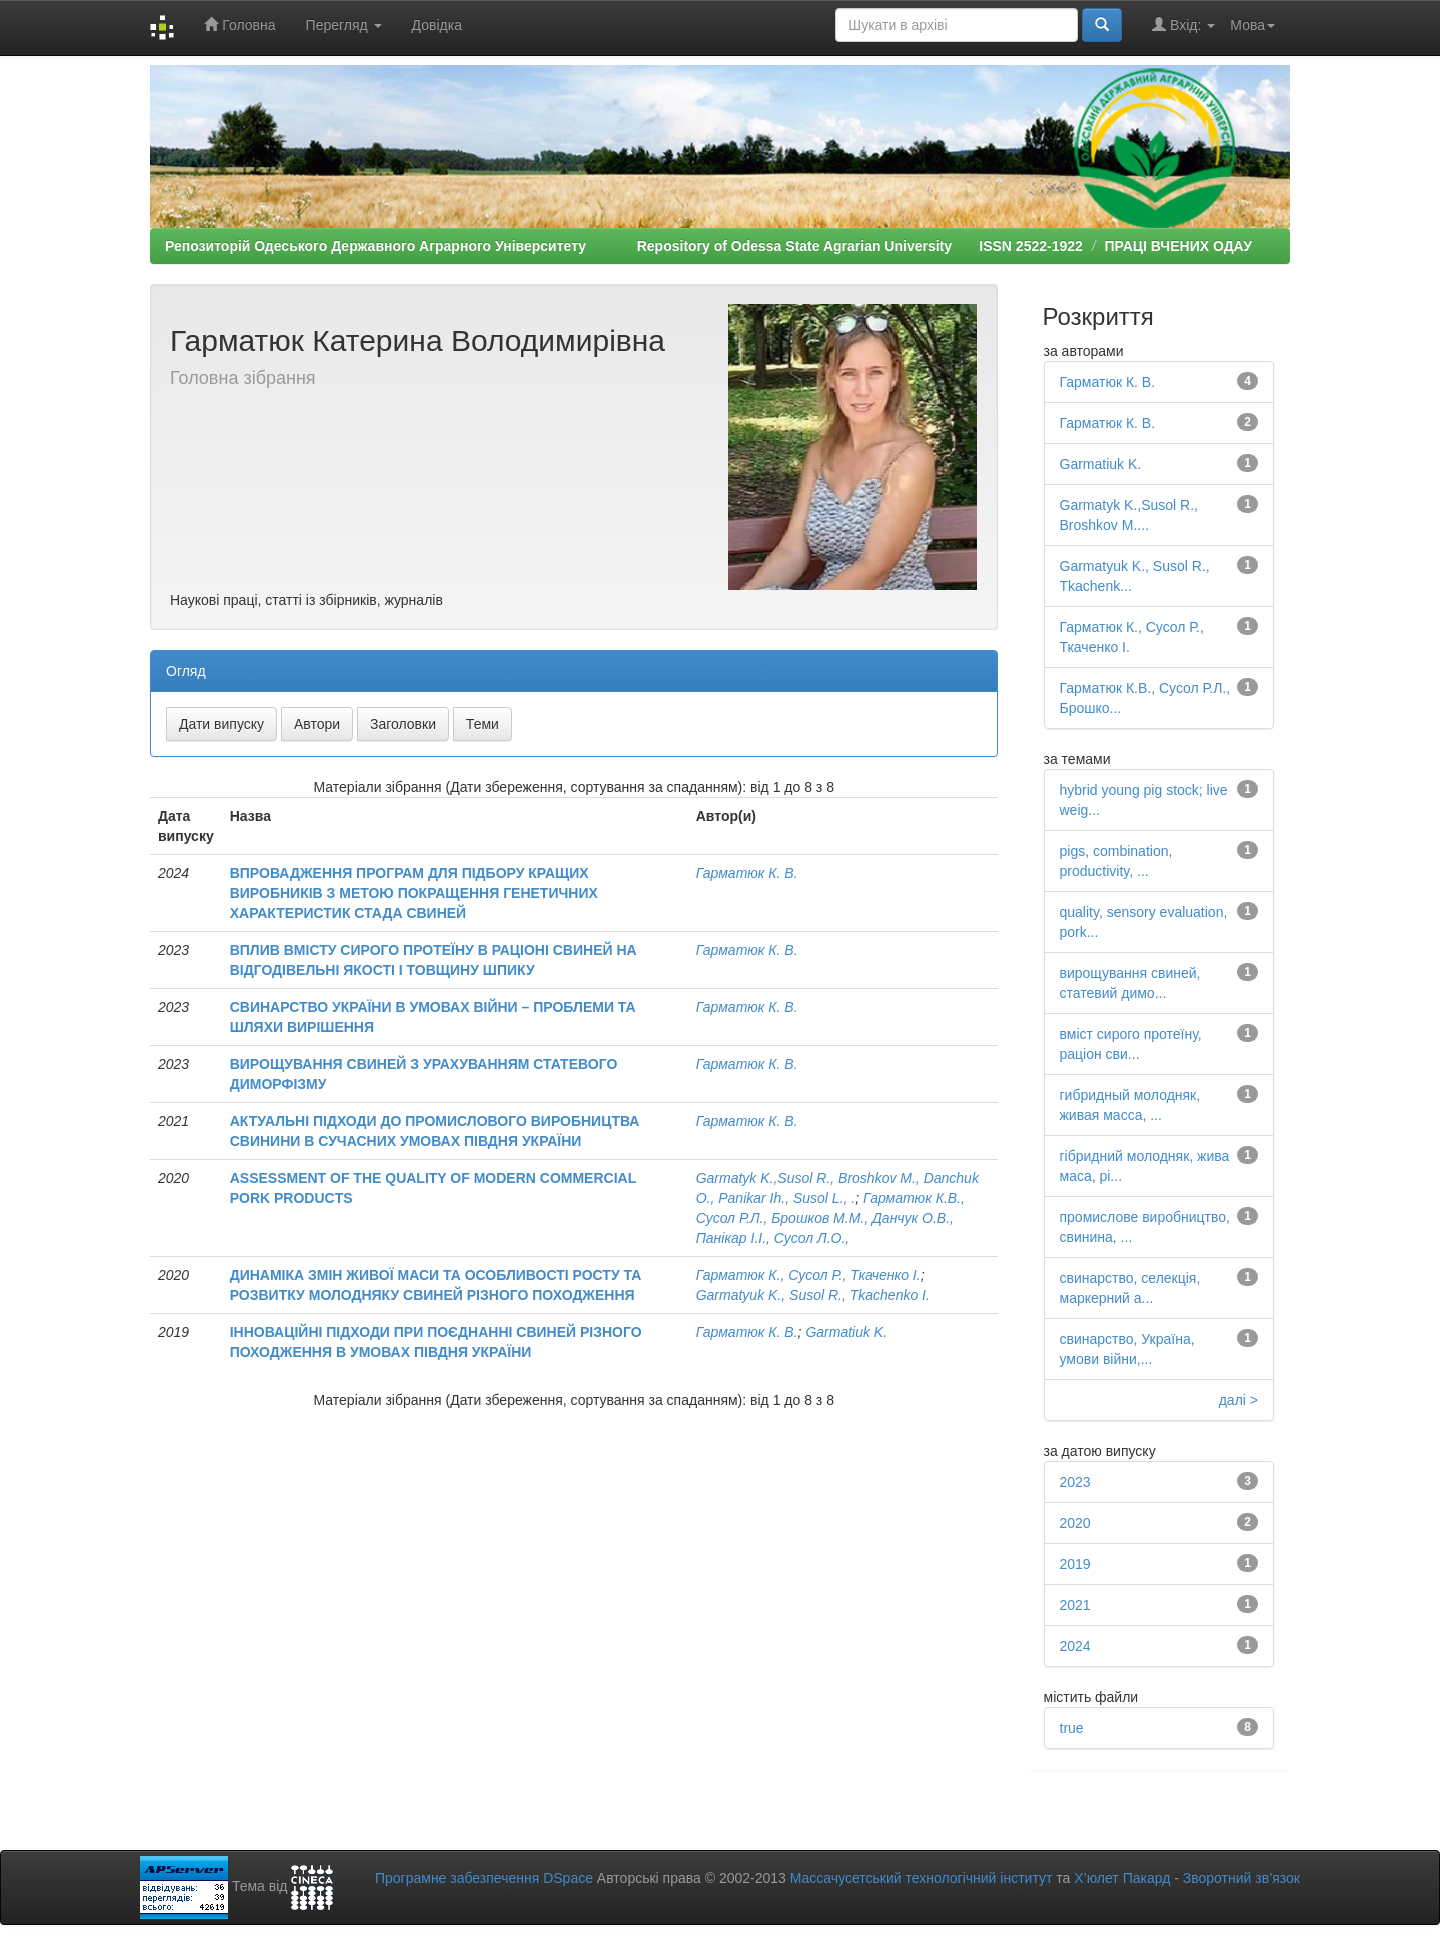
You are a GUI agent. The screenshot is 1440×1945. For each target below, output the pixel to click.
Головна (239, 24)
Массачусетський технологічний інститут (921, 1878)
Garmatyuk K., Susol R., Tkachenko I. (813, 1295)
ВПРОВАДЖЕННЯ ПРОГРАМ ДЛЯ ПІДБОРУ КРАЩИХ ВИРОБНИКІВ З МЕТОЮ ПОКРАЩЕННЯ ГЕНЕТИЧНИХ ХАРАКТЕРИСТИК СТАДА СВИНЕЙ (414, 893)
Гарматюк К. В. (747, 873)
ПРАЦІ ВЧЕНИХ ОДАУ (1177, 246)
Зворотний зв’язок (1241, 1878)
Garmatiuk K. (846, 1332)
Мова (1252, 25)
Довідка (437, 25)
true (1072, 1728)
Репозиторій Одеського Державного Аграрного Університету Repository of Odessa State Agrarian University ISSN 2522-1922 (624, 246)
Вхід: (1183, 24)
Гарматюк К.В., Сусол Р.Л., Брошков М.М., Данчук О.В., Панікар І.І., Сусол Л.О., (830, 1218)
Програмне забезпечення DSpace (484, 1878)
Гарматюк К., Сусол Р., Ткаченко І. (808, 1275)
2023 (1075, 1482)
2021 (1075, 1605)
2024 (1075, 1646)
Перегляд (344, 25)
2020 (1075, 1523)
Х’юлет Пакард (1122, 1878)
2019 (1075, 1564)
